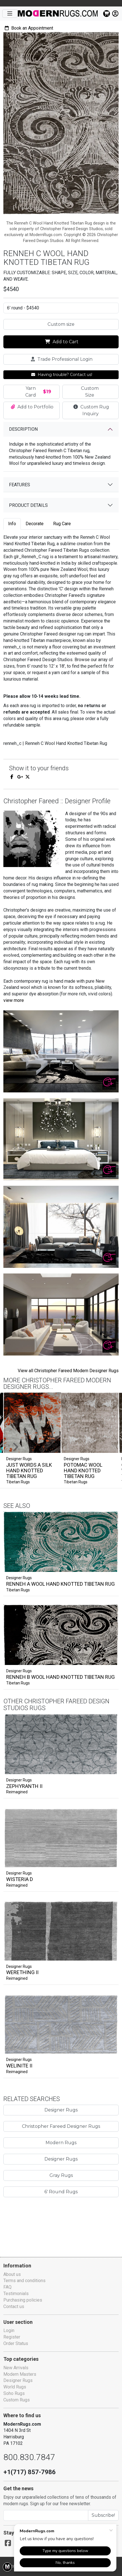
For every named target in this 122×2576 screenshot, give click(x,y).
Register (11, 2337)
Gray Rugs (61, 2192)
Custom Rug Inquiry (91, 406)
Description (24, 422)
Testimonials (15, 2293)
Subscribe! (104, 2515)
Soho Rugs (14, 2393)
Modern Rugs (61, 2159)
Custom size (61, 324)
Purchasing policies (22, 2300)
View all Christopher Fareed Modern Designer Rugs (67, 1370)
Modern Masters (19, 2374)
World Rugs (15, 2386)
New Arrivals (15, 2367)
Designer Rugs (19, 1583)
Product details (30, 498)
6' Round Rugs (61, 2208)
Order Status (16, 2343)
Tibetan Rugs (18, 1481)
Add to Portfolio (32, 406)
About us (12, 2274)
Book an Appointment (29, 28)
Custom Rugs (17, 2399)
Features (21, 478)
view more (13, 1000)
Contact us (14, 2306)
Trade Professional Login (61, 359)
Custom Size (89, 391)
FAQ (7, 2287)
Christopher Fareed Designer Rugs (61, 2143)
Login (8, 2330)
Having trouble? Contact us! (61, 374)
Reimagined (16, 1808)
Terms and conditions (24, 2280)
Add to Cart (62, 341)
